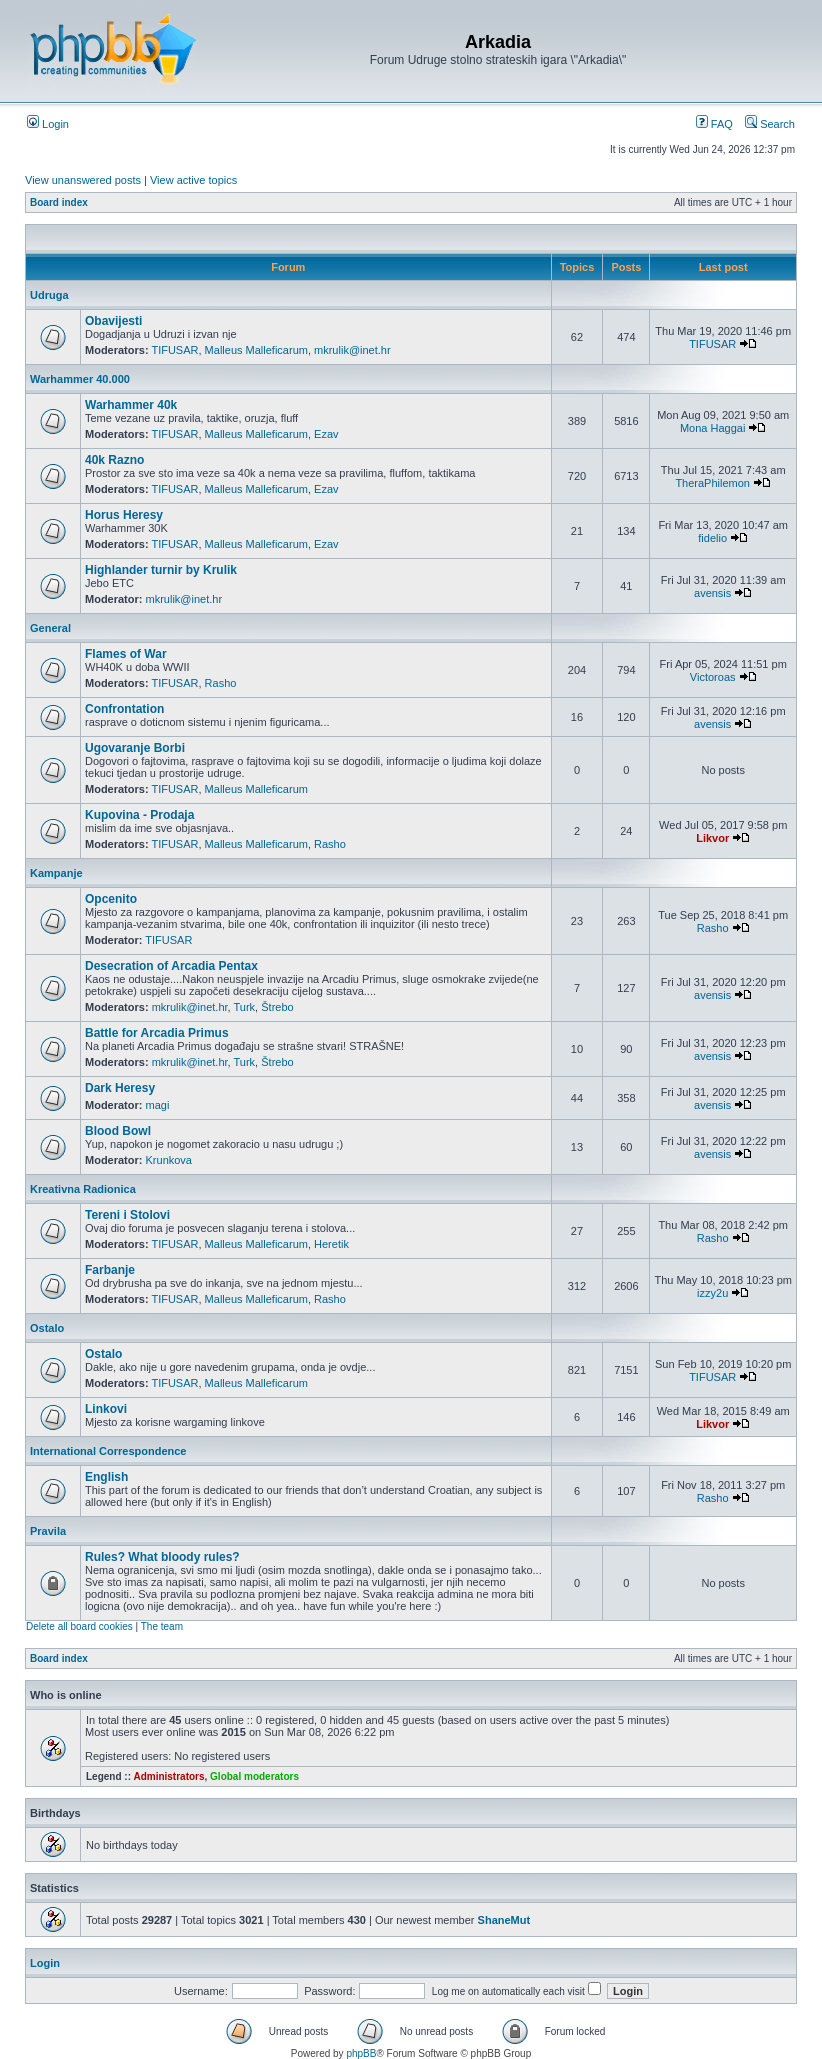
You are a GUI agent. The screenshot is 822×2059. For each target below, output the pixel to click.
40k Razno (114, 460)
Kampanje (56, 873)
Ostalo (47, 1328)
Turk (245, 1007)
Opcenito (111, 899)
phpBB (361, 2053)
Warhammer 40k (131, 405)
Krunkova (169, 1160)
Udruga (49, 295)
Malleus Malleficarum (256, 350)
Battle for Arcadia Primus (157, 1033)
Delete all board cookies (79, 1626)
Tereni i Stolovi (127, 1215)
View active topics (193, 180)
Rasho (221, 683)
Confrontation (124, 709)
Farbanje (110, 1270)
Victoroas (713, 677)
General (50, 628)
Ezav (326, 434)
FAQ (714, 124)
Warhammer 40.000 (80, 379)
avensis (712, 593)
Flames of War (126, 654)
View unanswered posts (83, 180)
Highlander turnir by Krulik (161, 570)
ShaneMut (504, 1920)
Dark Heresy (120, 1088)
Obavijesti (113, 321)
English (106, 1477)
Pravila (48, 1531)
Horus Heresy (124, 515)
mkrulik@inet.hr (352, 350)
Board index (59, 202)
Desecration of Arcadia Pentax (171, 966)
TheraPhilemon (712, 483)
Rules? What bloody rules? (162, 1557)
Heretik (331, 1244)
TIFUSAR (174, 350)
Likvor (712, 838)
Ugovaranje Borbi (135, 748)
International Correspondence (108, 1451)
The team (162, 1626)
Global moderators (254, 1776)
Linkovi (106, 1409)
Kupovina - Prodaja (139, 815)
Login (48, 124)
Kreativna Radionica (83, 1189)
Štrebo (277, 1007)
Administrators (168, 1776)
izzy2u (712, 1293)
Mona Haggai (712, 428)
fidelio (712, 538)
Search (770, 124)
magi (158, 1105)
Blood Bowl (118, 1131)
